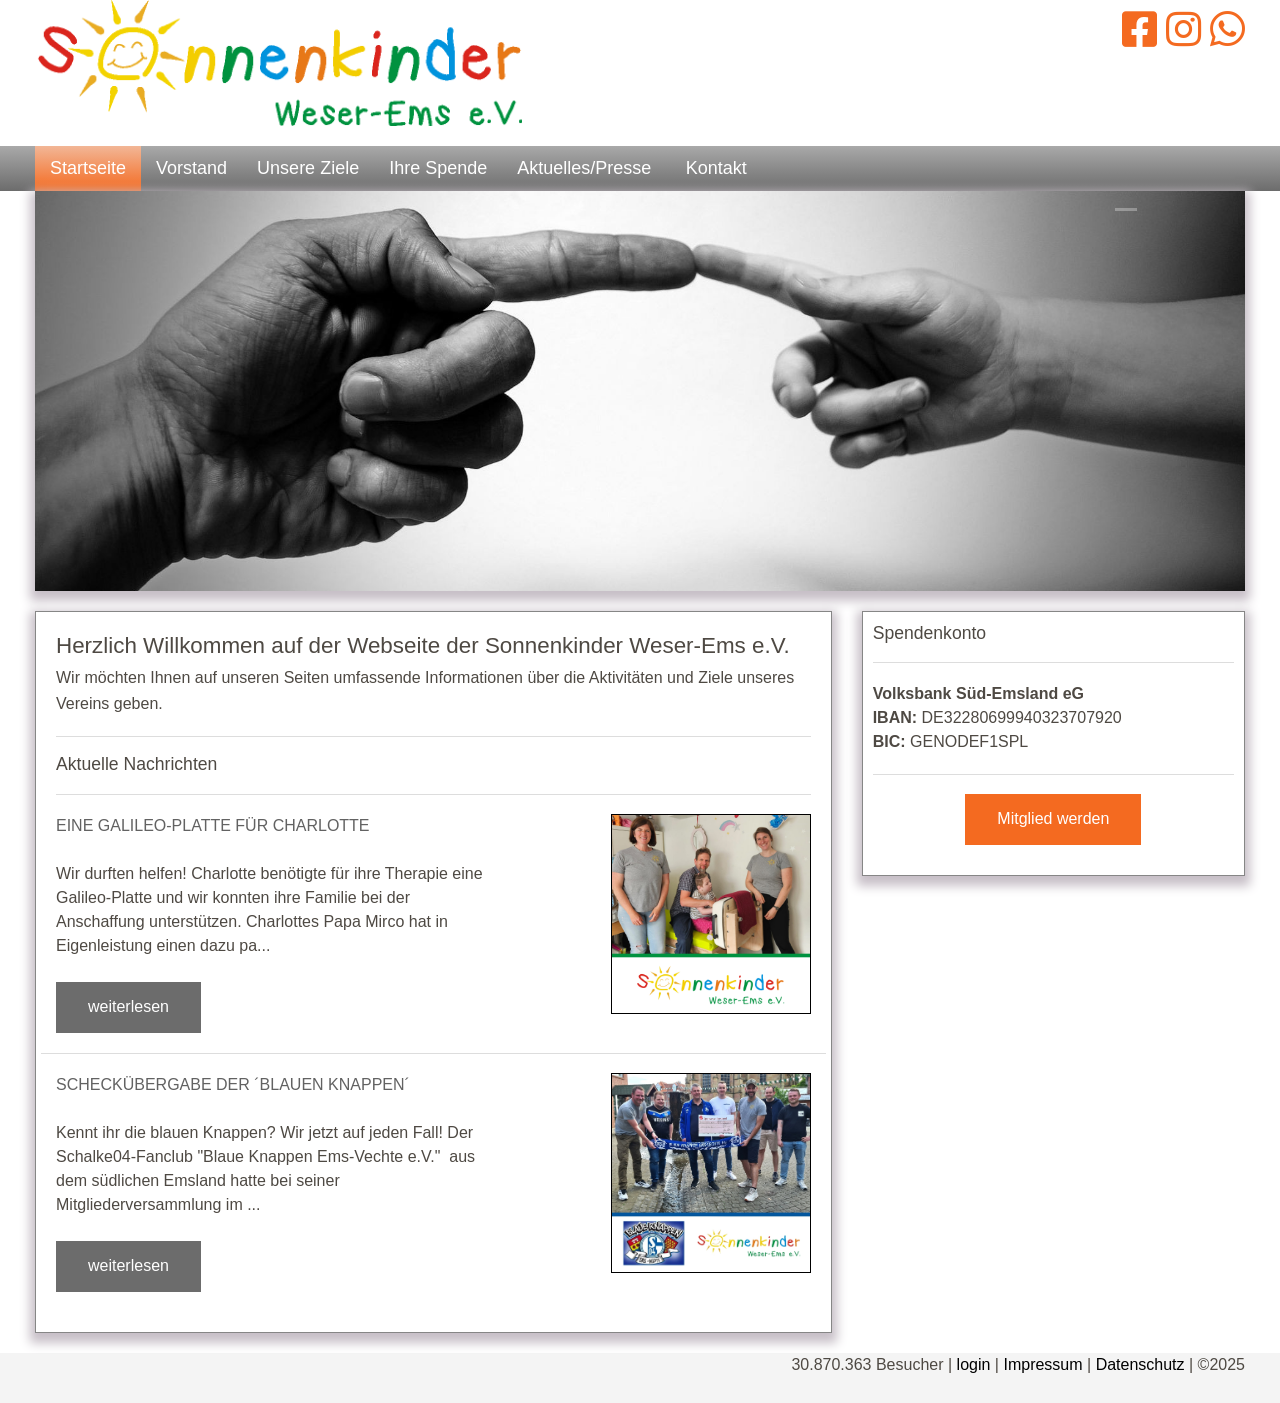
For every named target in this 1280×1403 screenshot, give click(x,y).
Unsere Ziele (308, 168)
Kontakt (716, 168)
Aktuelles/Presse (584, 168)
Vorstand (191, 168)
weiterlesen (128, 1006)
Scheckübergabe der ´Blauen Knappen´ (233, 1084)
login (974, 1364)
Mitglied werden (1053, 818)
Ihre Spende (438, 168)
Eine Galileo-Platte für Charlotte (213, 825)
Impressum (1042, 1364)
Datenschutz (1140, 1364)
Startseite (88, 168)
